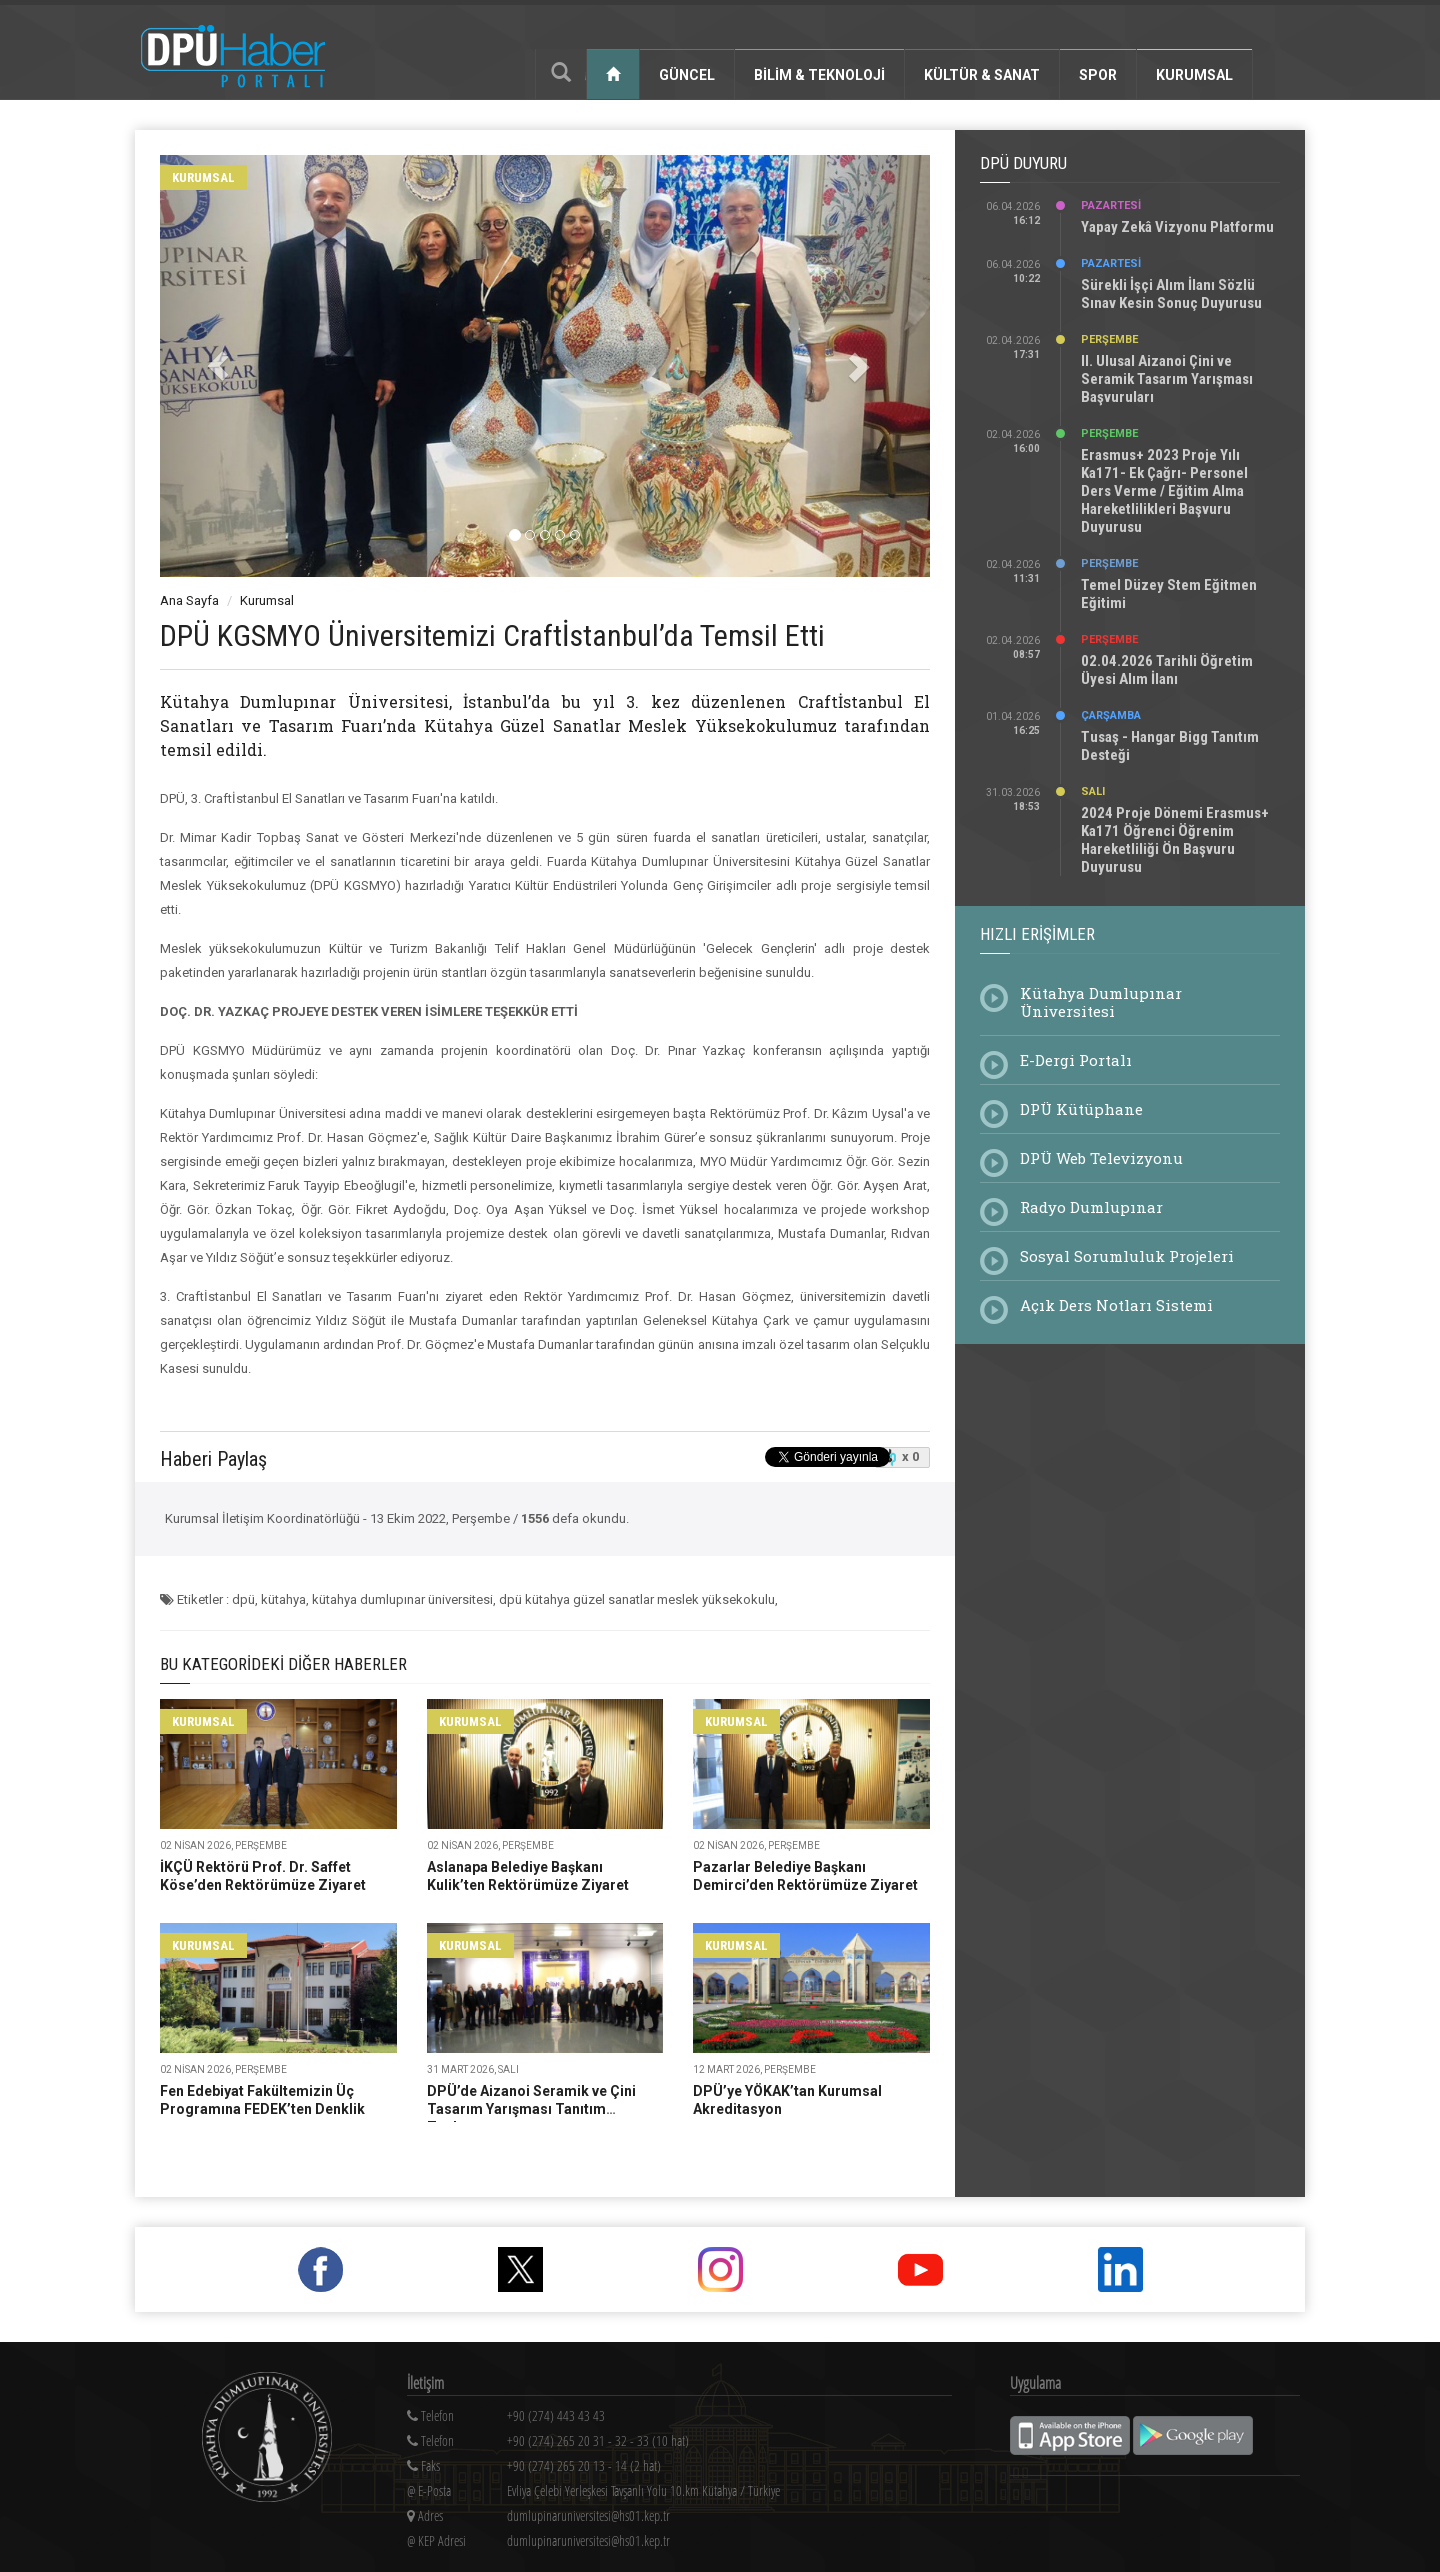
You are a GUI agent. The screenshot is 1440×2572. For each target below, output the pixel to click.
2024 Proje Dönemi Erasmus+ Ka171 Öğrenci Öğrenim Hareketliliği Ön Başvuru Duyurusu (1175, 840)
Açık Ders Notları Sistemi (1116, 1305)
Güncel (687, 75)
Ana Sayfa (189, 600)
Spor (1098, 75)
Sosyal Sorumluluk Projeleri (1127, 1256)
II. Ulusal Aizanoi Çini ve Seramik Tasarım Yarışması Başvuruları (1167, 379)
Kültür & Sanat (982, 75)
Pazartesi (1111, 205)
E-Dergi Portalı (1076, 1060)
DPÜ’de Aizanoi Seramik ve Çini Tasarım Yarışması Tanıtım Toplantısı (531, 2109)
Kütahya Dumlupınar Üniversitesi (1101, 1002)
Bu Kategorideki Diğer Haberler (283, 1664)
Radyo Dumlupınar (1091, 1207)
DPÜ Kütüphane (1081, 1109)
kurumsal (203, 177)
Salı (1093, 791)
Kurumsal (1194, 75)
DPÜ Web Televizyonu (1101, 1158)
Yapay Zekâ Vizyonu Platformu (1177, 227)
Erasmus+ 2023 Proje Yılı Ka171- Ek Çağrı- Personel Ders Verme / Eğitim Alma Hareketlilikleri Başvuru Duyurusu (1164, 491)
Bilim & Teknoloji (819, 75)
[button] (218, 366)
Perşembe (1109, 339)
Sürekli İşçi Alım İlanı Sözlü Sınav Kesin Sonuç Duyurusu (1171, 294)
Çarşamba (1111, 715)
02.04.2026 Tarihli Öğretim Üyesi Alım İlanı (1167, 670)
